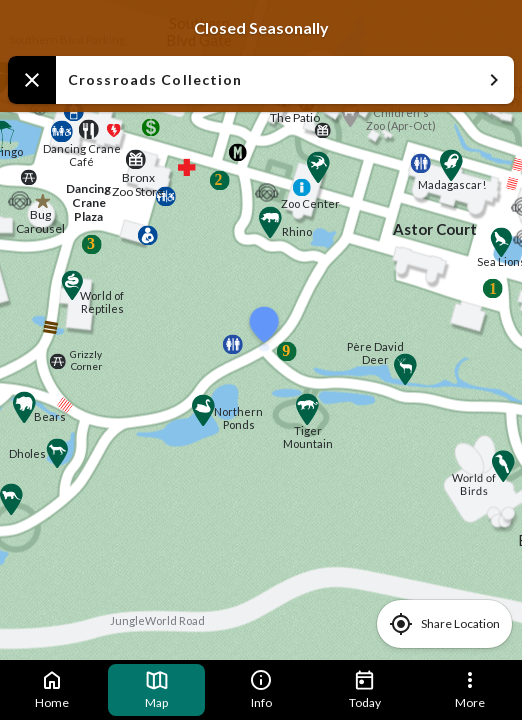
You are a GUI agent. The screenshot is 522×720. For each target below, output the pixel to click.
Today (365, 689)
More (470, 689)
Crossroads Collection (287, 80)
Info (261, 689)
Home (52, 689)
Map (157, 689)
